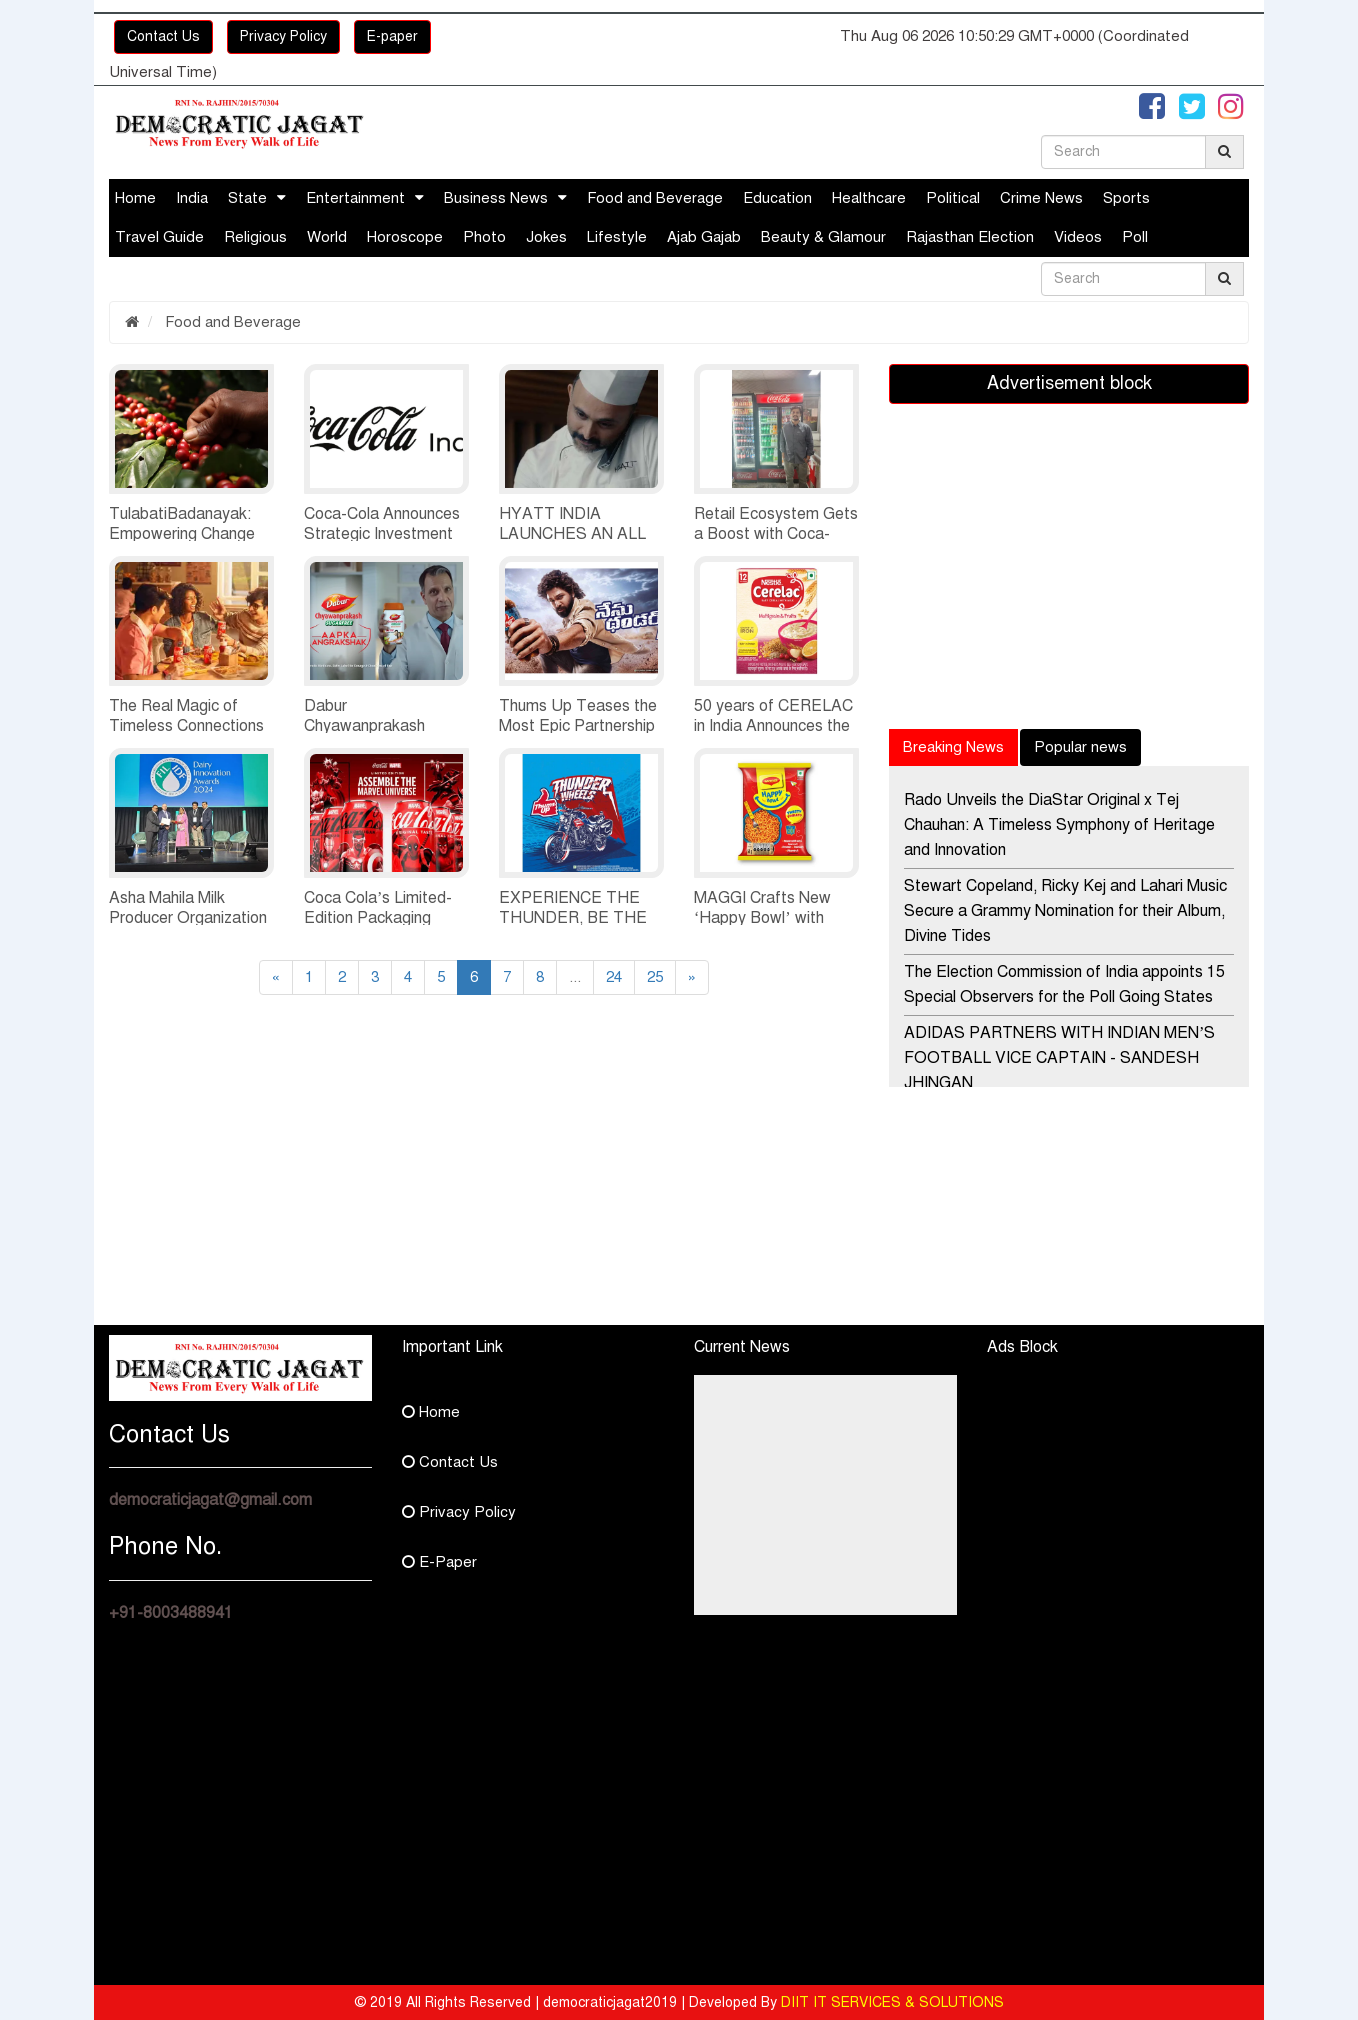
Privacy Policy (283, 36)
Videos (1078, 237)
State (247, 198)
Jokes (546, 237)
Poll (1135, 237)
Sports (1126, 198)
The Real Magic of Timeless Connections (186, 716)
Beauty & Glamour (823, 237)
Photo (484, 237)
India (192, 198)
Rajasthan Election (970, 237)
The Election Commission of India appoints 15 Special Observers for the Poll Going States (1064, 984)
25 (655, 977)
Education (777, 198)
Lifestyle (617, 237)
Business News (496, 198)
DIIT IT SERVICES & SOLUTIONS (892, 2002)
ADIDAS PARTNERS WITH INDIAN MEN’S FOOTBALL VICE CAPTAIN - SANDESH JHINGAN (1059, 1058)
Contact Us (163, 36)
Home (135, 198)
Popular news (1080, 747)
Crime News (1041, 198)
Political (953, 198)
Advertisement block (1069, 383)
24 (614, 977)
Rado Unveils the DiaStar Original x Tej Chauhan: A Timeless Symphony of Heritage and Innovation (1059, 825)
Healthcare (869, 198)
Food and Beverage (655, 198)
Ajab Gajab (704, 237)
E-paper (392, 36)
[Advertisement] (289, 1185)
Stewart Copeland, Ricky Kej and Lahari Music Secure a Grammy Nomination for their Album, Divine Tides (1065, 911)
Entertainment (355, 198)
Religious (255, 237)
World (327, 237)
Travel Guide (159, 237)
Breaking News (953, 747)
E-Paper (439, 1562)
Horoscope (405, 237)
